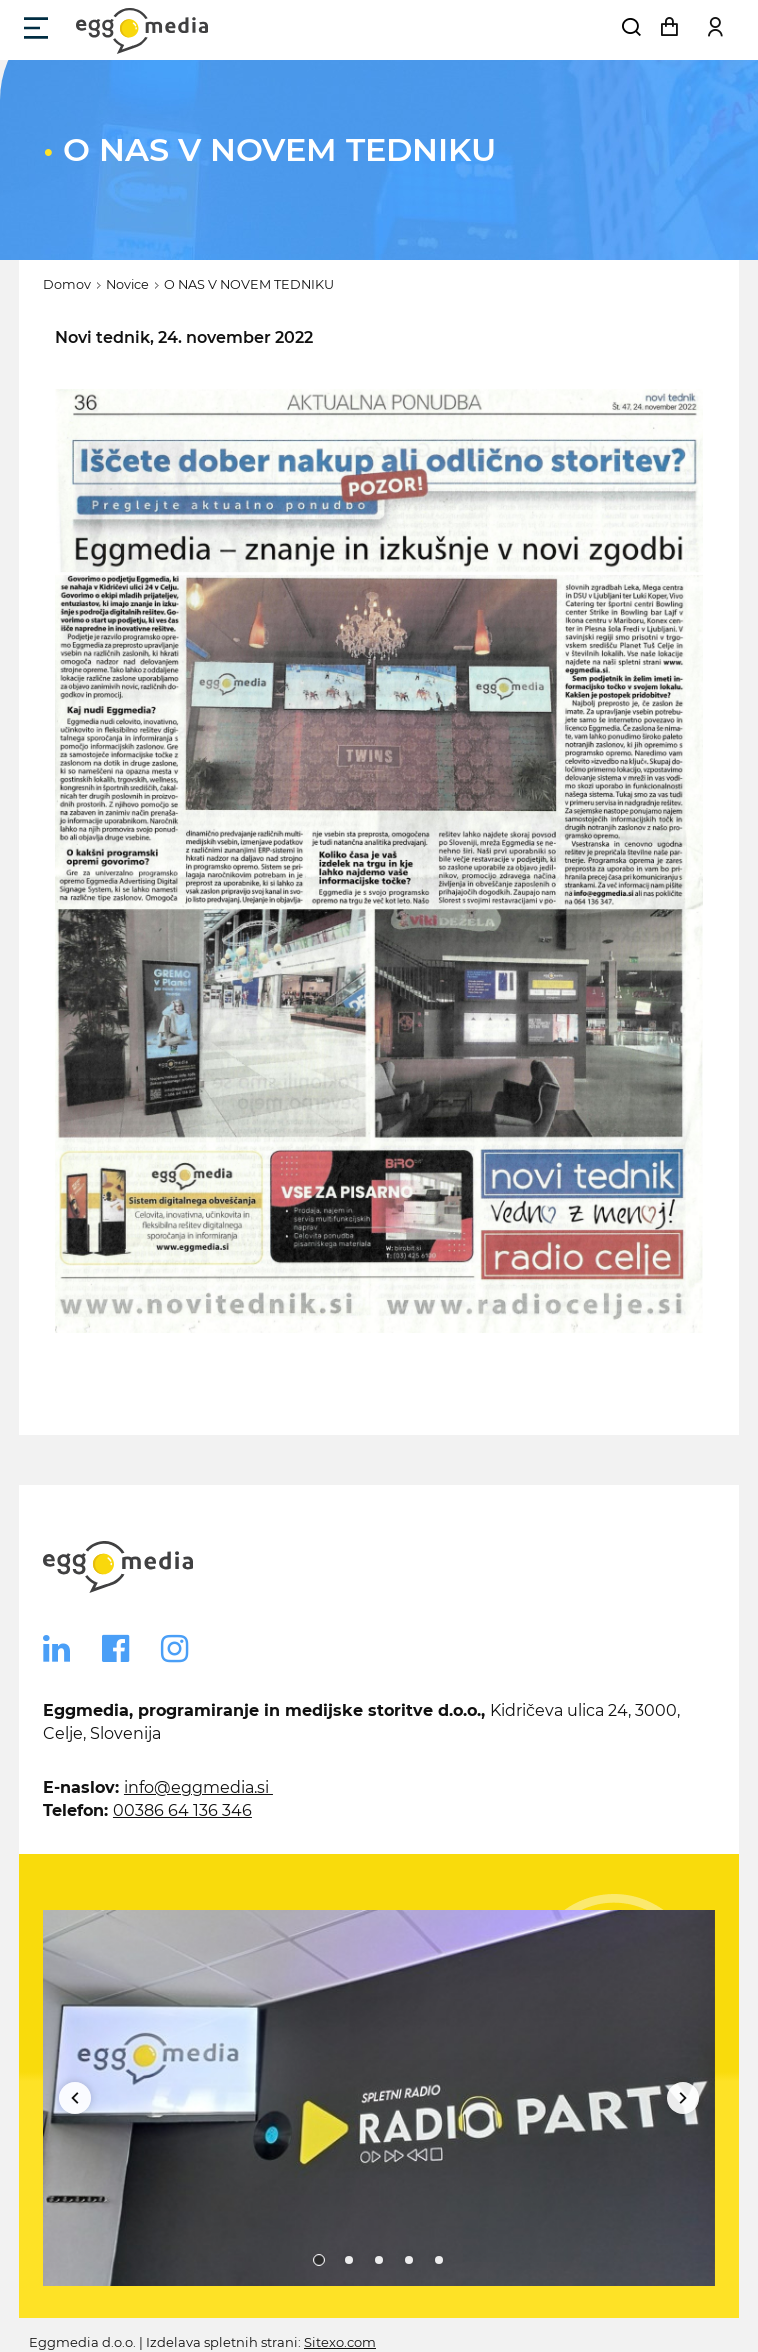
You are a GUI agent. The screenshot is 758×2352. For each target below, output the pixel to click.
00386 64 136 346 (182, 1810)
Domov (67, 284)
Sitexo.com (340, 2342)
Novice (127, 284)
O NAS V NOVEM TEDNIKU (249, 284)
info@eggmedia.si (198, 1787)
